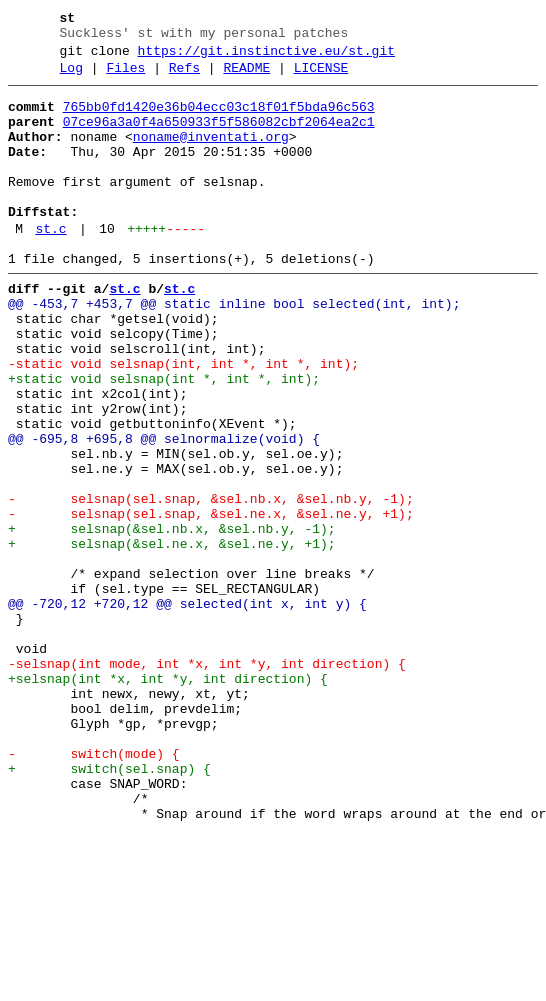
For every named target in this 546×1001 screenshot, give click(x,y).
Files (125, 77)
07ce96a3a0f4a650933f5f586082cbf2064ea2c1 (219, 137)
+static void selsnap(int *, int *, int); (164, 439)
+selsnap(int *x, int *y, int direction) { (168, 799)
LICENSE (321, 77)
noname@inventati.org (211, 155)
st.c (50, 265)
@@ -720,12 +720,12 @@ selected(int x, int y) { (187, 709)
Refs (184, 77)
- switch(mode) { (94, 889)
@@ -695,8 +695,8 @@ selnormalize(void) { (164, 511)
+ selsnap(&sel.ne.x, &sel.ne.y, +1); (172, 637)
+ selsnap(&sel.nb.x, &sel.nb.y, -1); (172, 619)
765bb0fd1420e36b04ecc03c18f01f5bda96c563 (219, 119)
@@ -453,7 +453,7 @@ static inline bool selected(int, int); (234, 349)
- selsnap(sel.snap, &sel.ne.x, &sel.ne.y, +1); (211, 601)
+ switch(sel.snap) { (109, 907)
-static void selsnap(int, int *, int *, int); (183, 421)
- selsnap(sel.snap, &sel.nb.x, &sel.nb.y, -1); (211, 583)
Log (71, 77)
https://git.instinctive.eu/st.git (266, 57)
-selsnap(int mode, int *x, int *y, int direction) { (207, 781)
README (246, 77)
